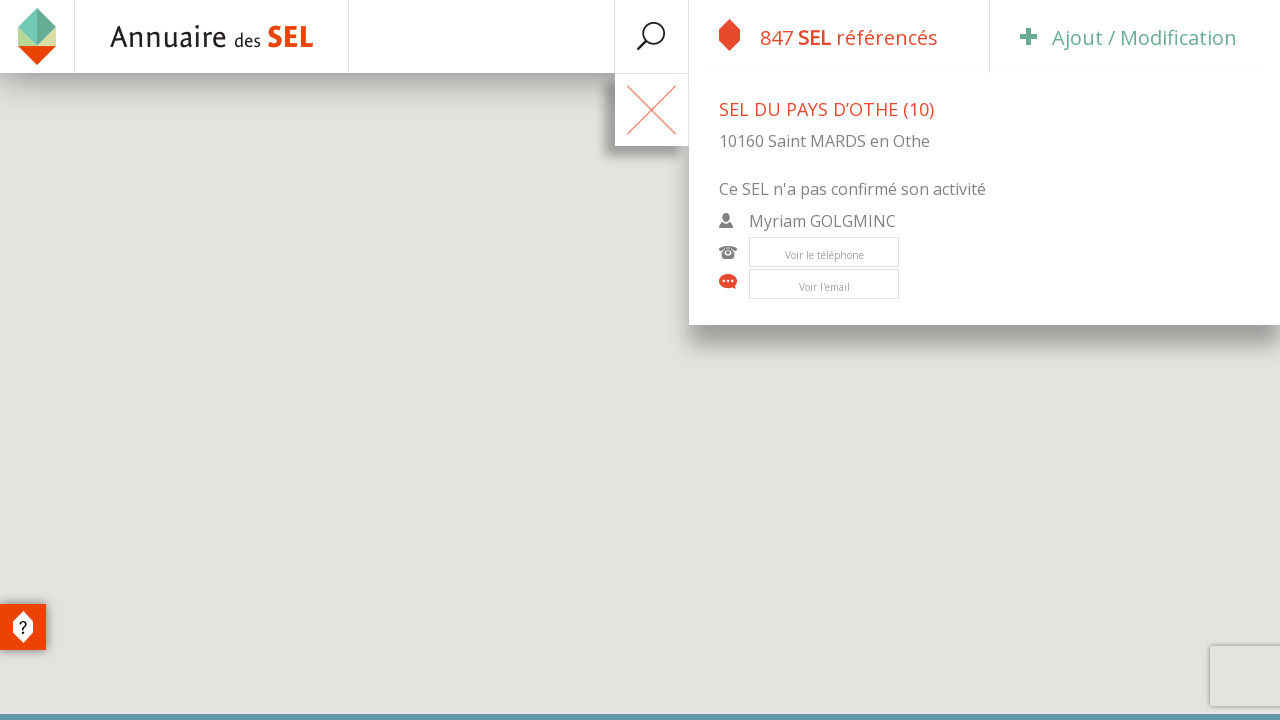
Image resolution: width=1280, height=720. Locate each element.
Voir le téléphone (824, 255)
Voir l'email (824, 287)
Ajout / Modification (1128, 37)
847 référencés (828, 35)
